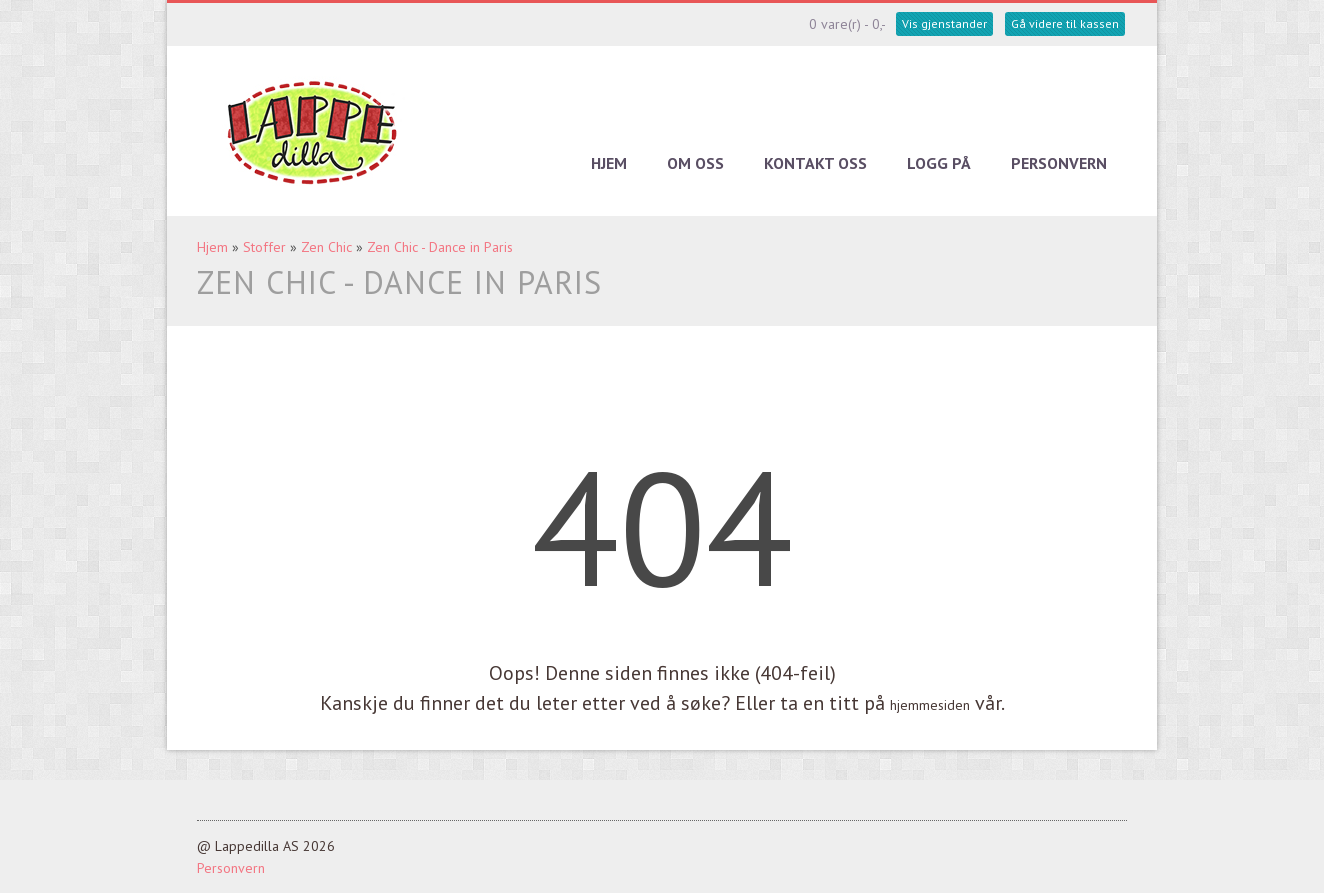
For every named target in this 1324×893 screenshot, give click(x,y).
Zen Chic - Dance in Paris (440, 247)
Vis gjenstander (944, 23)
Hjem (609, 163)
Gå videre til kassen (1065, 23)
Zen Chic (326, 247)
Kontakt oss (815, 163)
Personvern (1059, 163)
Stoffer (264, 247)
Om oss (695, 163)
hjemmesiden (930, 705)
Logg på (939, 163)
